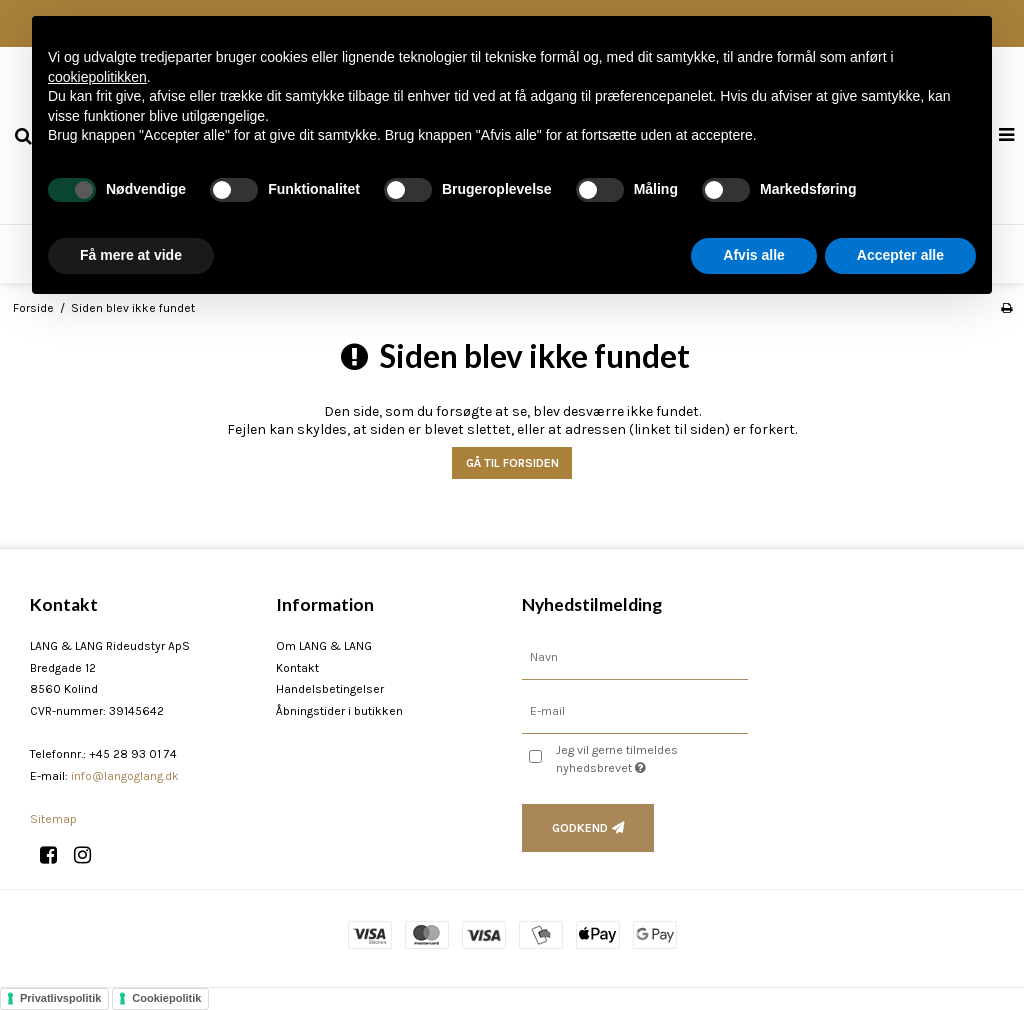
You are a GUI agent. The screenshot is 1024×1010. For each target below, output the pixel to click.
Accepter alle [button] (900, 255)
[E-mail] (635, 710)
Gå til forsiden (512, 463)
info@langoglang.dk (125, 776)
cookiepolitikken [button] (97, 77)
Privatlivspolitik (60, 998)
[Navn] (635, 656)
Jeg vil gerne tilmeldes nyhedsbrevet (649, 758)
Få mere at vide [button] (131, 255)
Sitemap (53, 819)
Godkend (580, 828)
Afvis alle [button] (753, 255)
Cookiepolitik (166, 998)
